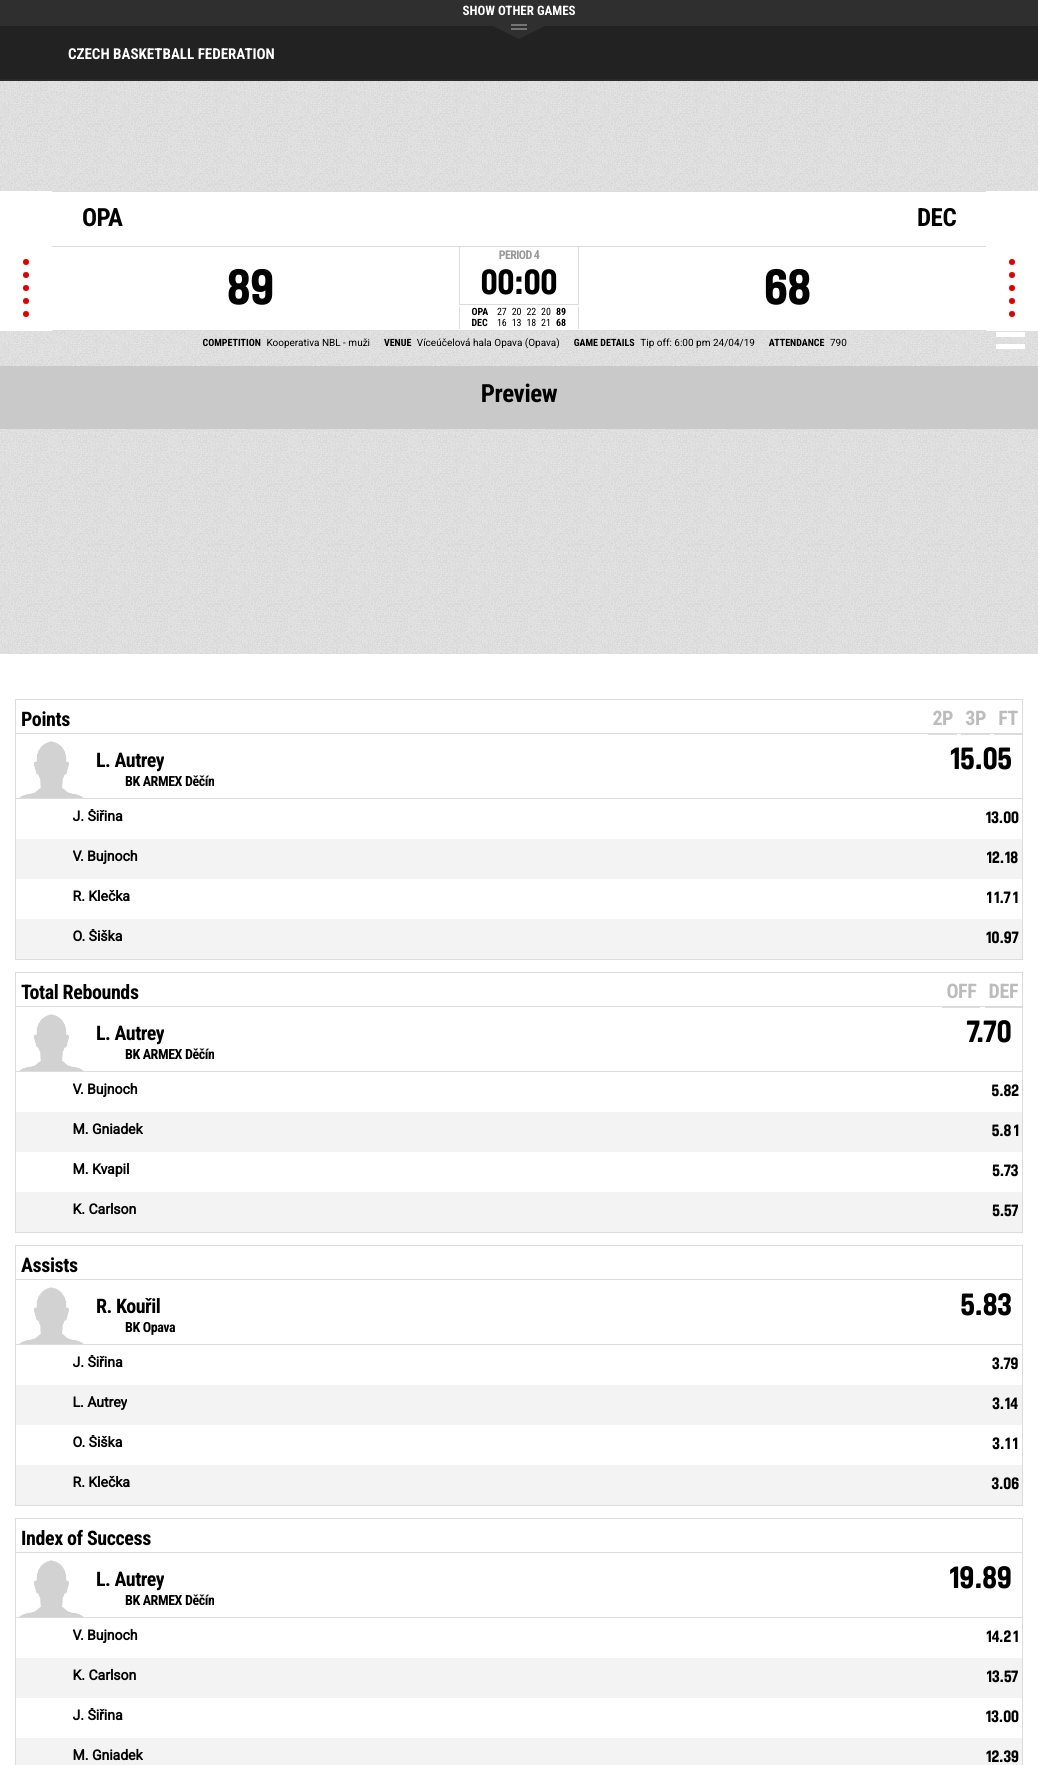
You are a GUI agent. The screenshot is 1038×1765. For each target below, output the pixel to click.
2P (942, 718)
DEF (1003, 991)
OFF (961, 991)
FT (1008, 718)
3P (975, 718)
